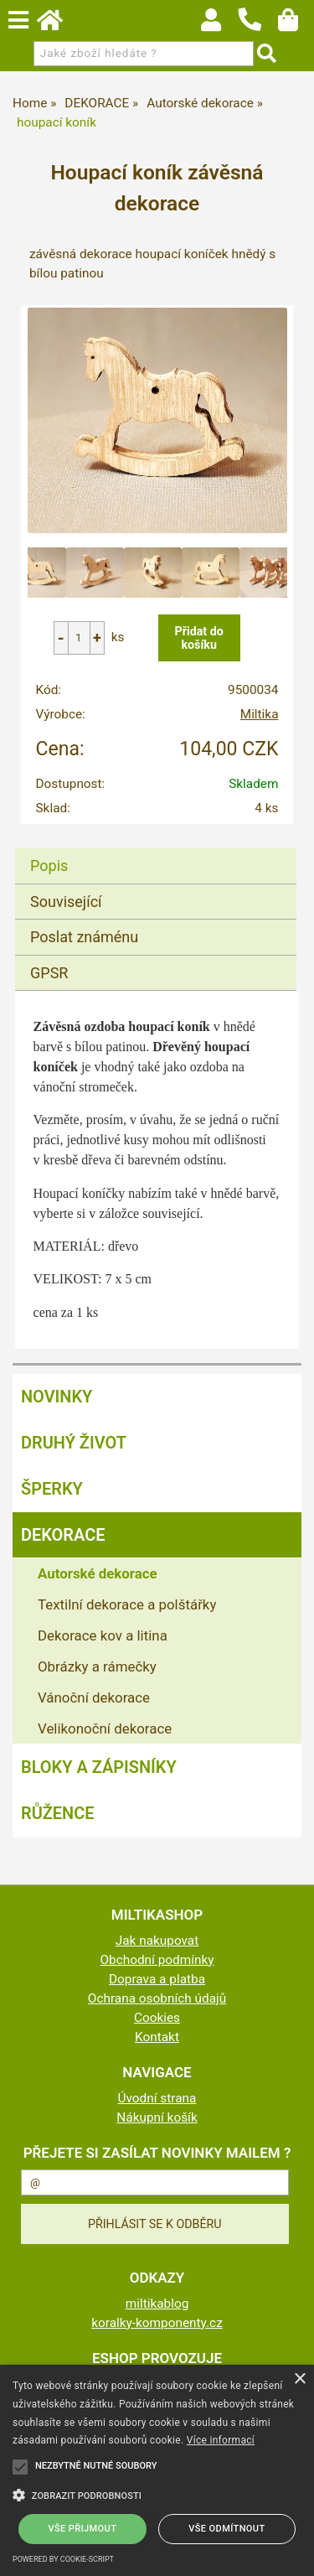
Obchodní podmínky (157, 1959)
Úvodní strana (157, 2098)
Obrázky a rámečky (97, 1666)
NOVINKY (56, 1396)
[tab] (155, 848)
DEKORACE (63, 1535)
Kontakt (157, 2037)
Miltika (259, 714)
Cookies (157, 2017)
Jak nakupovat (157, 1940)
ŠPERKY (52, 1489)
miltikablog (157, 2303)
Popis (49, 865)
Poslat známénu (84, 937)
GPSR (49, 973)
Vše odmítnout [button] (226, 2528)
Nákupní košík (156, 2117)
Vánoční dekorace (94, 1697)
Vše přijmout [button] (83, 2528)
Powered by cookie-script (63, 2559)
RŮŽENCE (58, 1813)
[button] (157, 2493)
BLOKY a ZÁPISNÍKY (99, 1767)
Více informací (221, 2440)
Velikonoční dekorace (105, 1728)
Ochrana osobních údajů (157, 1998)
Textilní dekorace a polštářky (127, 1604)
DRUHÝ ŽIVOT (73, 1443)
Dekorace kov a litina (102, 1635)
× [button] (299, 2379)
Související (65, 901)
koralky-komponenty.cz (157, 2322)
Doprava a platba (157, 1979)
